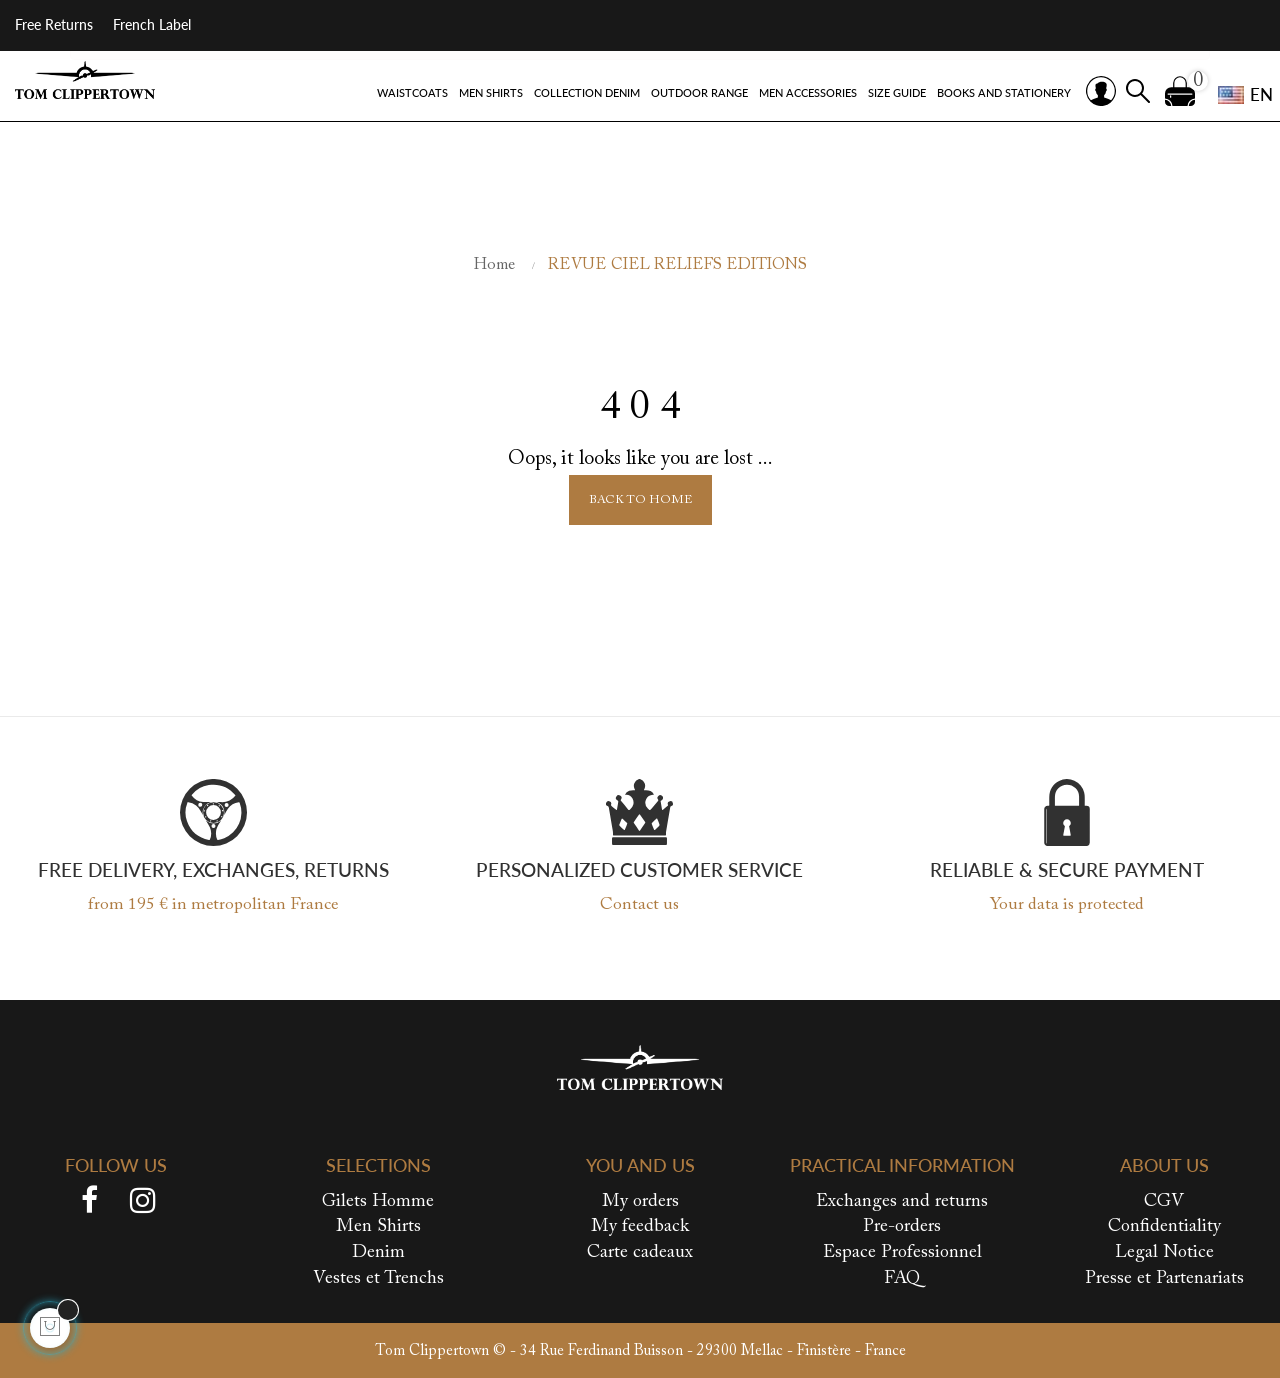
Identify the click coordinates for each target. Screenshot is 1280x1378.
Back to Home (640, 500)
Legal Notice (1164, 1252)
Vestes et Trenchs (378, 1277)
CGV (1164, 1202)
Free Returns (54, 24)
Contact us (639, 905)
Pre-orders (902, 1227)
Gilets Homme (378, 1202)
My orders (640, 1202)
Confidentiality (1164, 1227)
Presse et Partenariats (1164, 1277)
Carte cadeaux (640, 1252)
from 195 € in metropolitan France (213, 905)
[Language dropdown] (1239, 95)
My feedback (640, 1227)
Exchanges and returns (902, 1202)
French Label (152, 24)
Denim (378, 1252)
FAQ (902, 1277)
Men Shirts (378, 1227)
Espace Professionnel (902, 1252)
